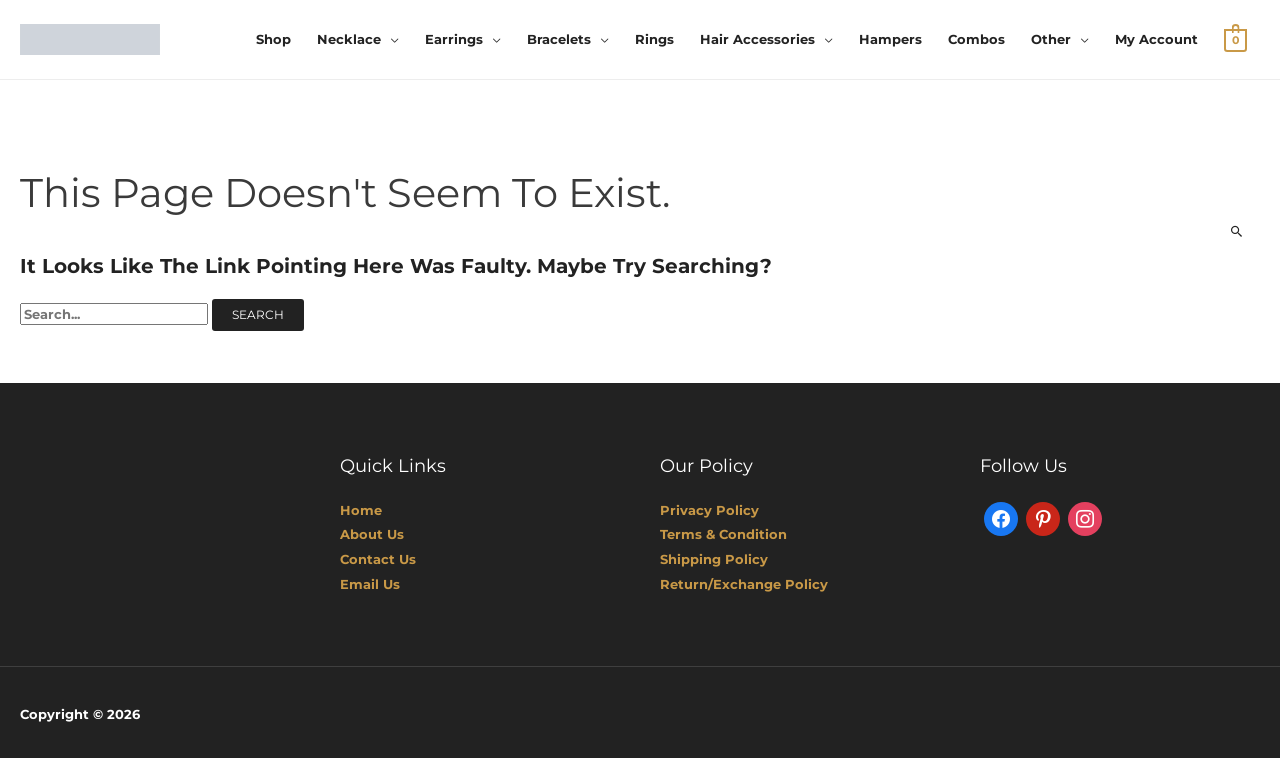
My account (1156, 39)
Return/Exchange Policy (744, 582)
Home (361, 509)
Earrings (454, 39)
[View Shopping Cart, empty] (1235, 39)
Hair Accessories (757, 39)
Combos (976, 39)
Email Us (370, 582)
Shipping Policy (714, 558)
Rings (654, 39)
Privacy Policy (709, 509)
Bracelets (559, 39)
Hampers (890, 39)
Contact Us (378, 558)
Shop (273, 39)
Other (1051, 39)
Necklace (349, 39)
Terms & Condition (723, 533)
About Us (372, 533)
